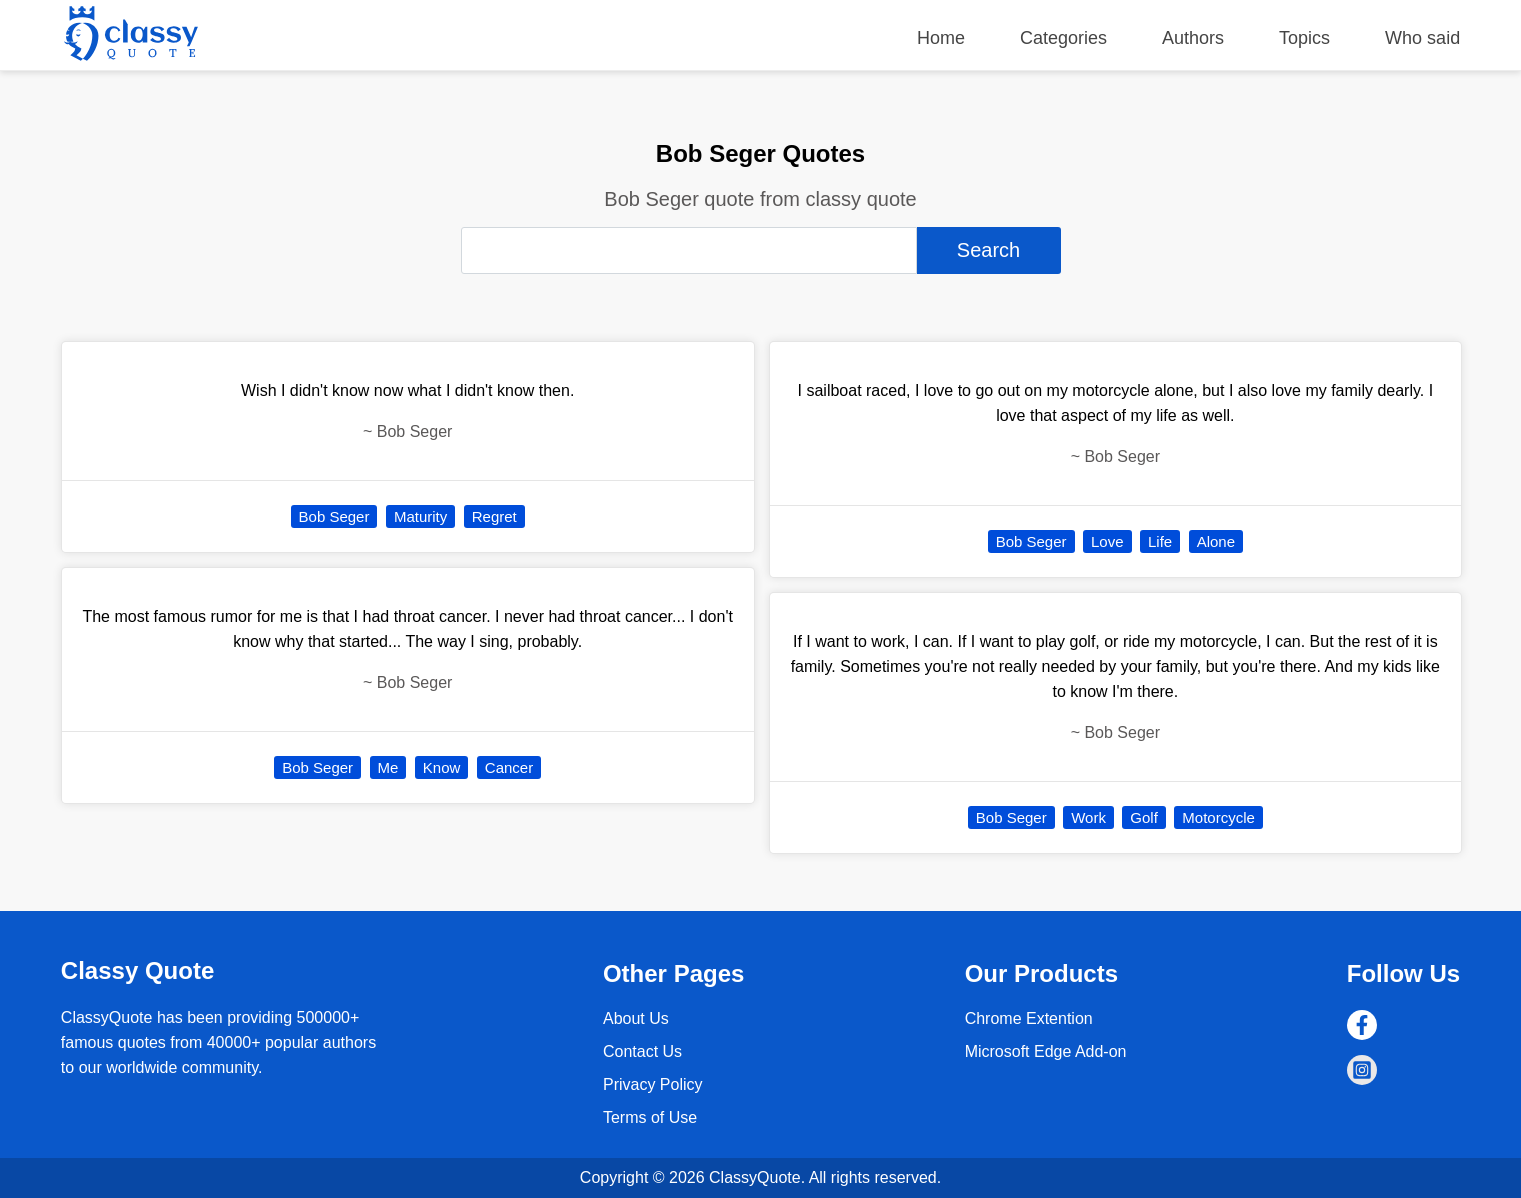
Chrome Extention (1029, 1018)
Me (388, 767)
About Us (636, 1018)
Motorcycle (1218, 817)
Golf (1144, 817)
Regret (494, 516)
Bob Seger (334, 516)
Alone (1216, 541)
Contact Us (642, 1051)
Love (1107, 541)
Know (442, 767)
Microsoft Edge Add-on (1046, 1051)
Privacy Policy (653, 1084)
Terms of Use (650, 1117)
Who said (1422, 38)
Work (1088, 817)
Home (941, 38)
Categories (1063, 38)
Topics (1304, 38)
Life (1160, 541)
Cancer (509, 767)
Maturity (420, 516)
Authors (1193, 38)
